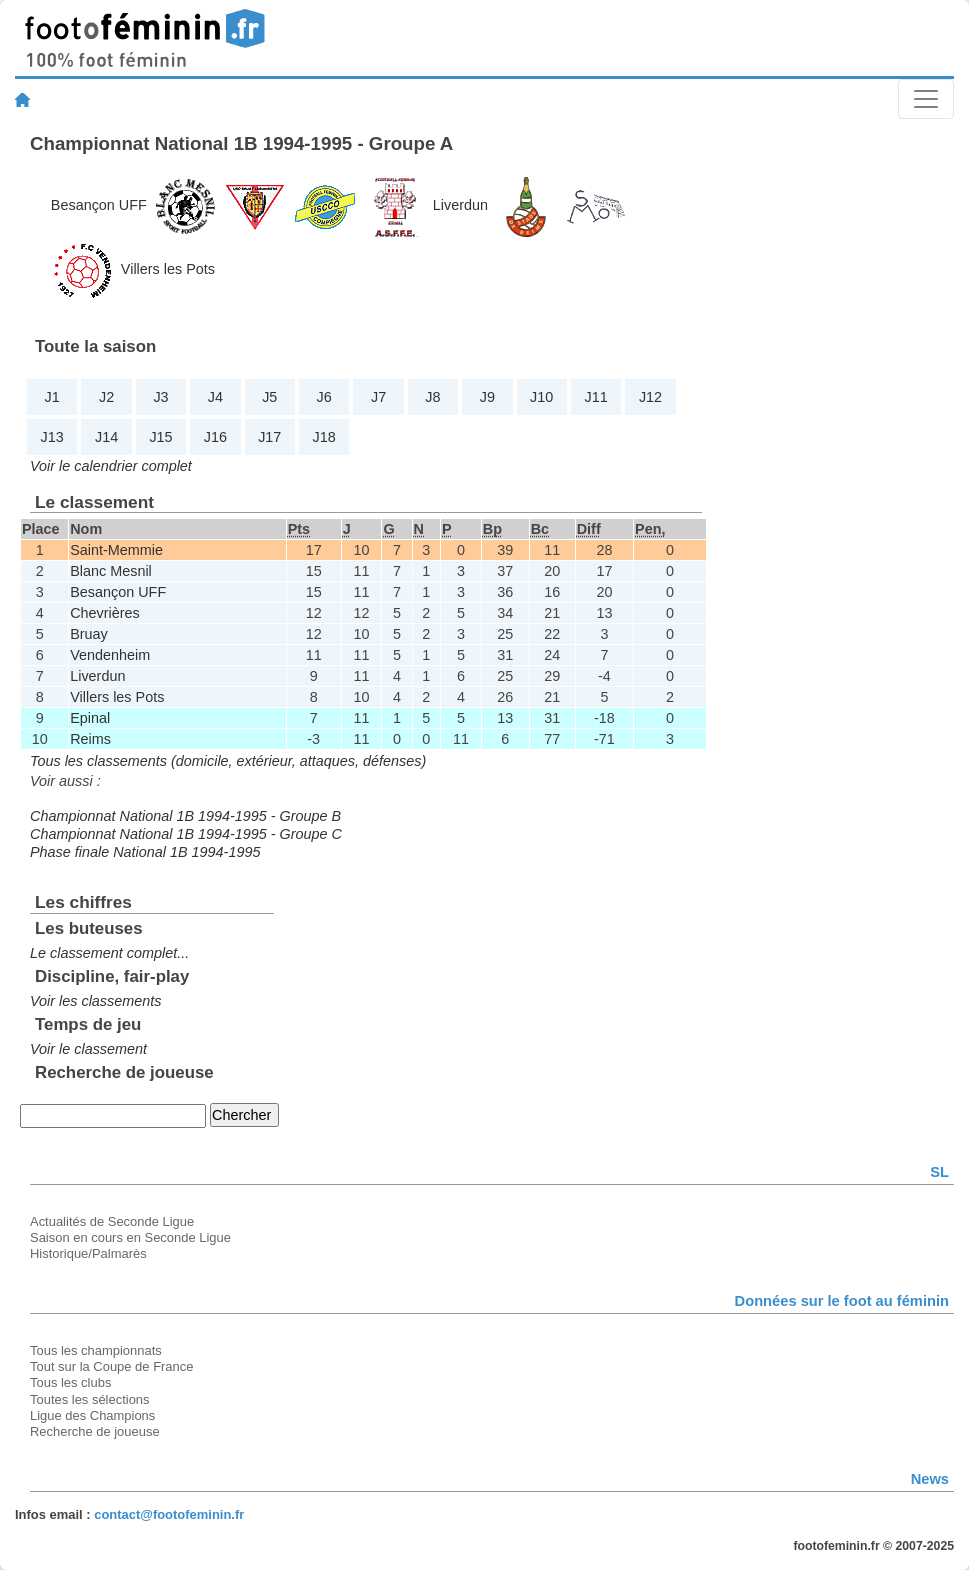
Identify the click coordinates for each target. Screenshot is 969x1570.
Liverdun (460, 205)
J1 (52, 397)
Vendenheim (110, 655)
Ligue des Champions (92, 1415)
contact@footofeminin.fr (169, 1514)
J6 (324, 397)
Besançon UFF (99, 205)
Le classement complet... (109, 953)
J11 (596, 397)
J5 (269, 397)
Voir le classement (88, 1049)
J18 (324, 437)
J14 (106, 437)
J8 (432, 397)
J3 (160, 397)
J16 (215, 437)
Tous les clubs (70, 1382)
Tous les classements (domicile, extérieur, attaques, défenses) (228, 761)
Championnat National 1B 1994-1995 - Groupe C (186, 834)
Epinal (90, 718)
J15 (160, 437)
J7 (378, 397)
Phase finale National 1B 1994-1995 (145, 852)
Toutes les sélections (90, 1399)
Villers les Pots (168, 269)
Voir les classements (95, 1001)
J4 (215, 397)
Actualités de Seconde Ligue (112, 1221)
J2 (106, 397)
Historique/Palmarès (88, 1253)
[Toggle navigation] (926, 99)
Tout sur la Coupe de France (111, 1366)
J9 (487, 397)
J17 (269, 437)
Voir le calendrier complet (111, 466)
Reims (90, 739)
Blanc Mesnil (111, 571)
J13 (52, 437)
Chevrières (105, 613)
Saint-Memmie (116, 550)
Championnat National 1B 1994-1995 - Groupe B (185, 816)
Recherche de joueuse (95, 1431)
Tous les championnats (96, 1350)
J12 (650, 397)
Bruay (89, 634)
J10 (541, 397)
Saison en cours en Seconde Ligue (130, 1237)
